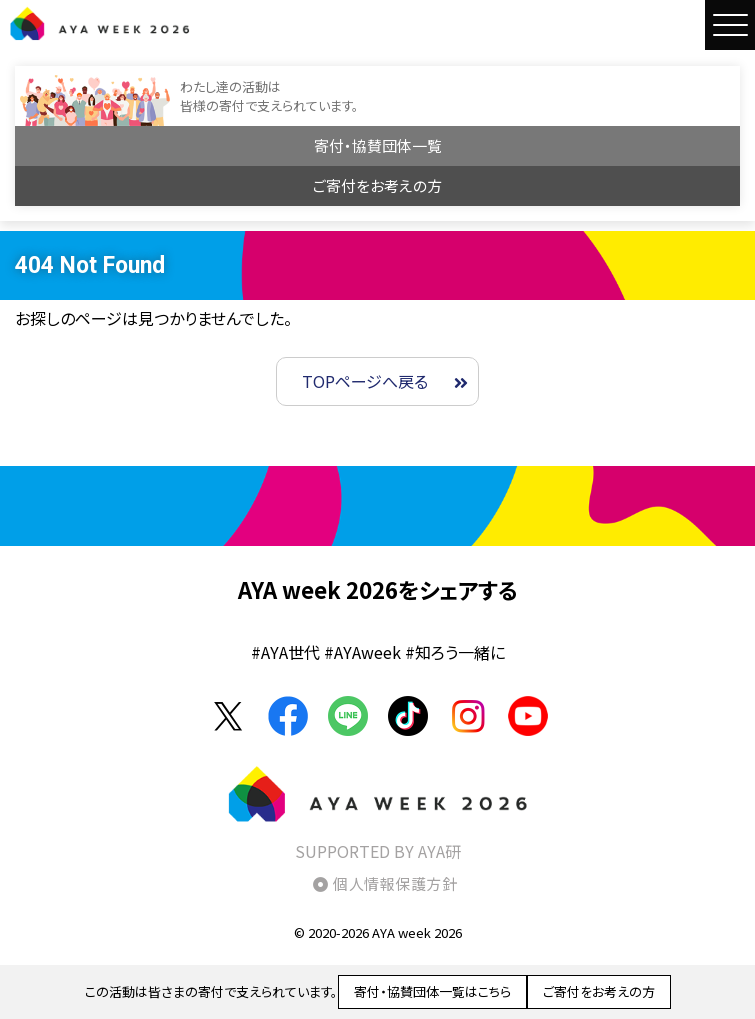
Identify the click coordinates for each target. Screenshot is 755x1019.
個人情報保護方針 (395, 883)
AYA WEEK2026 (100, 23)
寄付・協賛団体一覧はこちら (432, 991)
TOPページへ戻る (365, 381)
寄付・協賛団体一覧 (378, 145)
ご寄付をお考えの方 (377, 185)
